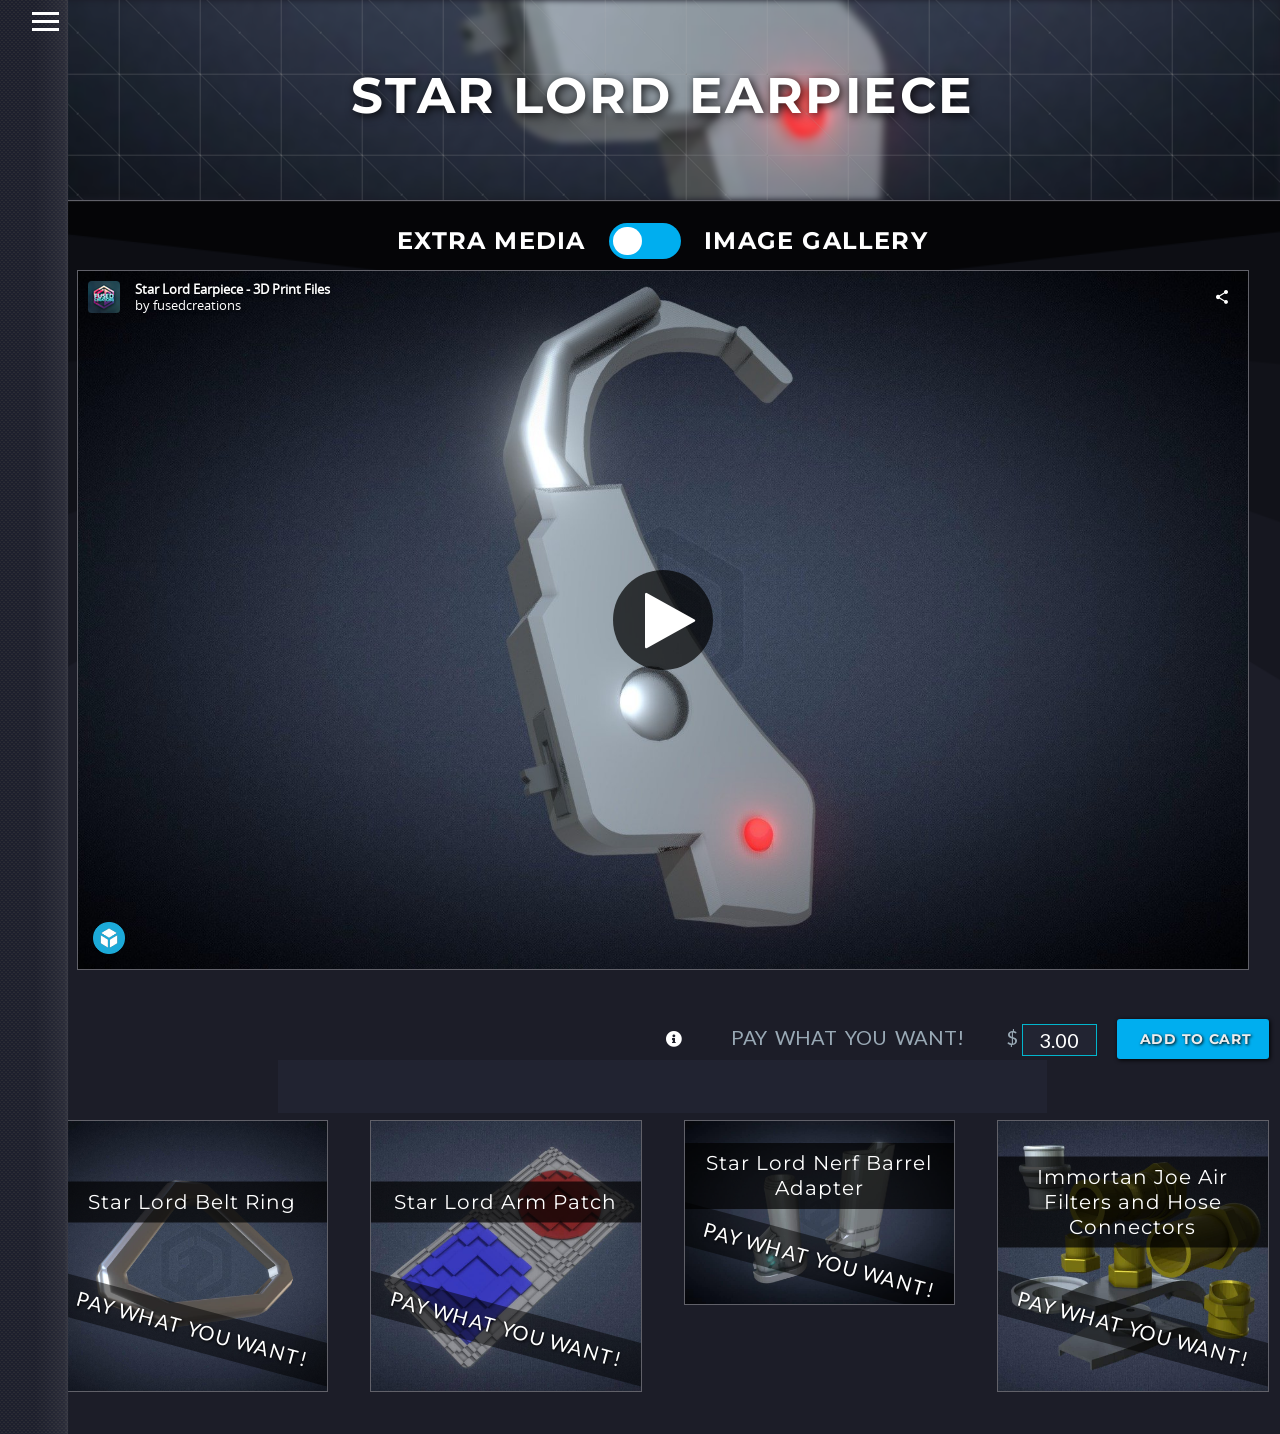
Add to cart (1196, 1039)
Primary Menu (22, 21)
